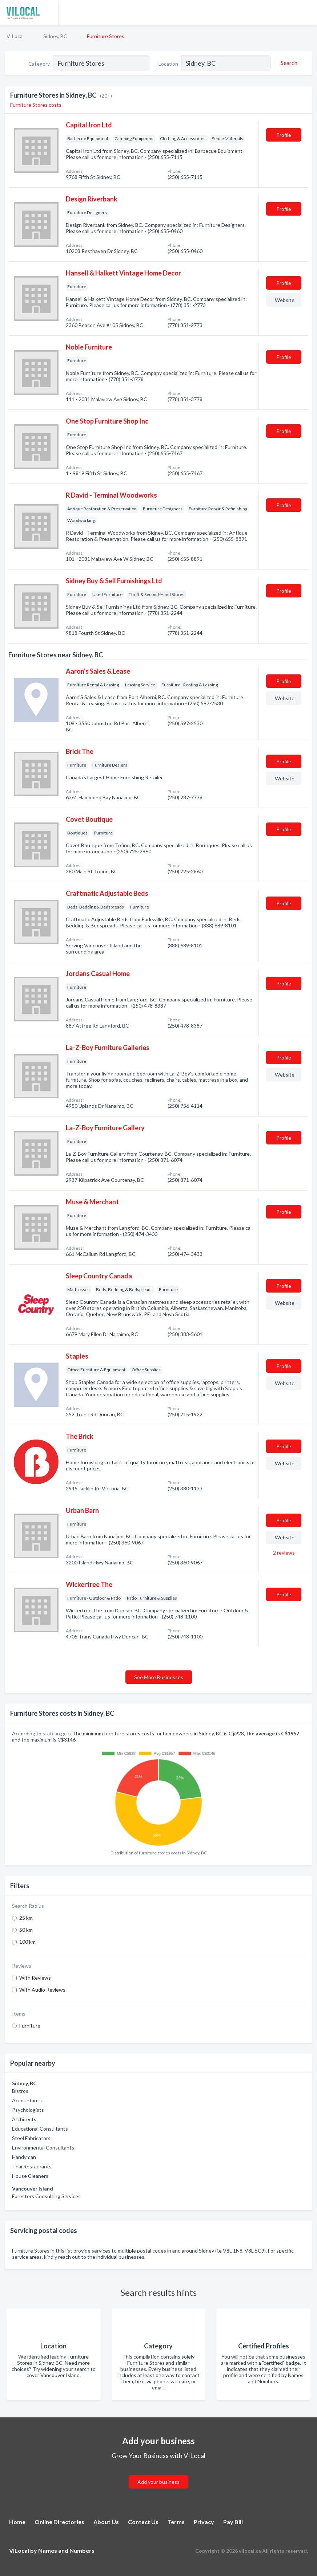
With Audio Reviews (42, 1990)
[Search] (288, 63)
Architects (24, 2119)
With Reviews (35, 1978)
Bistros (20, 2091)
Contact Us (143, 2521)
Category (39, 64)
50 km (26, 1930)
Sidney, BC (55, 36)
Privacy (204, 2521)
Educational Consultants (40, 2129)
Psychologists (28, 2110)
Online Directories (59, 2521)
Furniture (29, 2025)
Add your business (158, 2482)
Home (17, 2521)
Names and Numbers (66, 2550)
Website (284, 300)
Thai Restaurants (32, 2166)
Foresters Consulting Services (46, 2196)
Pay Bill (233, 2521)
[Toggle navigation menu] (307, 12)
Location (168, 64)
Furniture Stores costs (35, 105)
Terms (176, 2521)
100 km (27, 1942)
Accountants (27, 2100)
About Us (106, 2521)
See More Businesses (158, 1677)
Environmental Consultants (43, 2147)
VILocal (15, 36)
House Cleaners (30, 2176)
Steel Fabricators (31, 2138)
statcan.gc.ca (58, 1733)
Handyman (24, 2157)
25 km (26, 1918)
